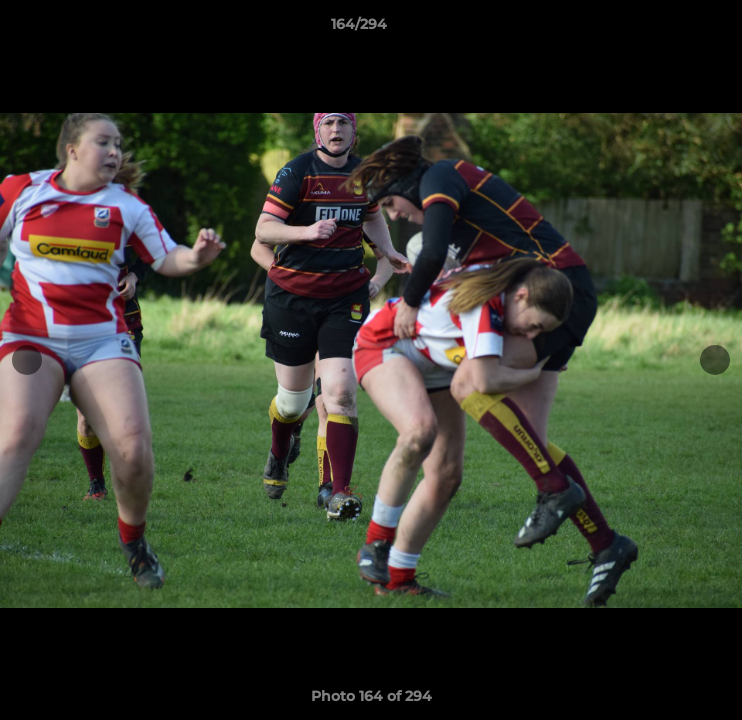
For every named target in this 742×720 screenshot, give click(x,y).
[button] (670, 29)
